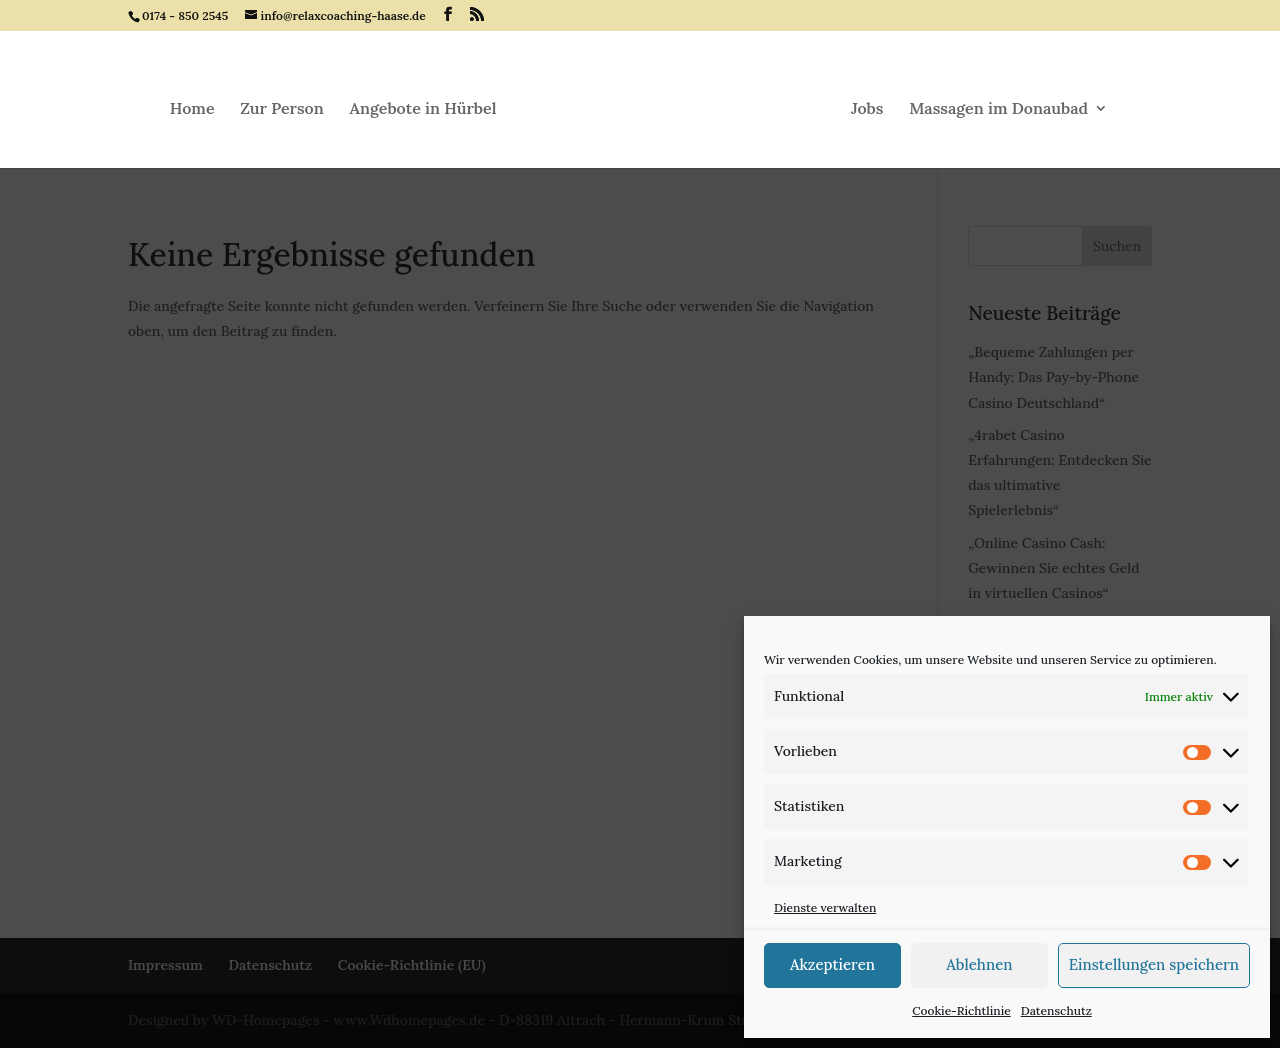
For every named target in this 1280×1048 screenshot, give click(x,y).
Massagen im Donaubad (998, 109)
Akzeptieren (832, 964)
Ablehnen (979, 964)
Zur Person (282, 109)
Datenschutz (1056, 1010)
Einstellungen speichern (1154, 964)
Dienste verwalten (825, 907)
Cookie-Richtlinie (961, 1010)
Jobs (867, 109)
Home (192, 109)
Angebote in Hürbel (423, 109)
